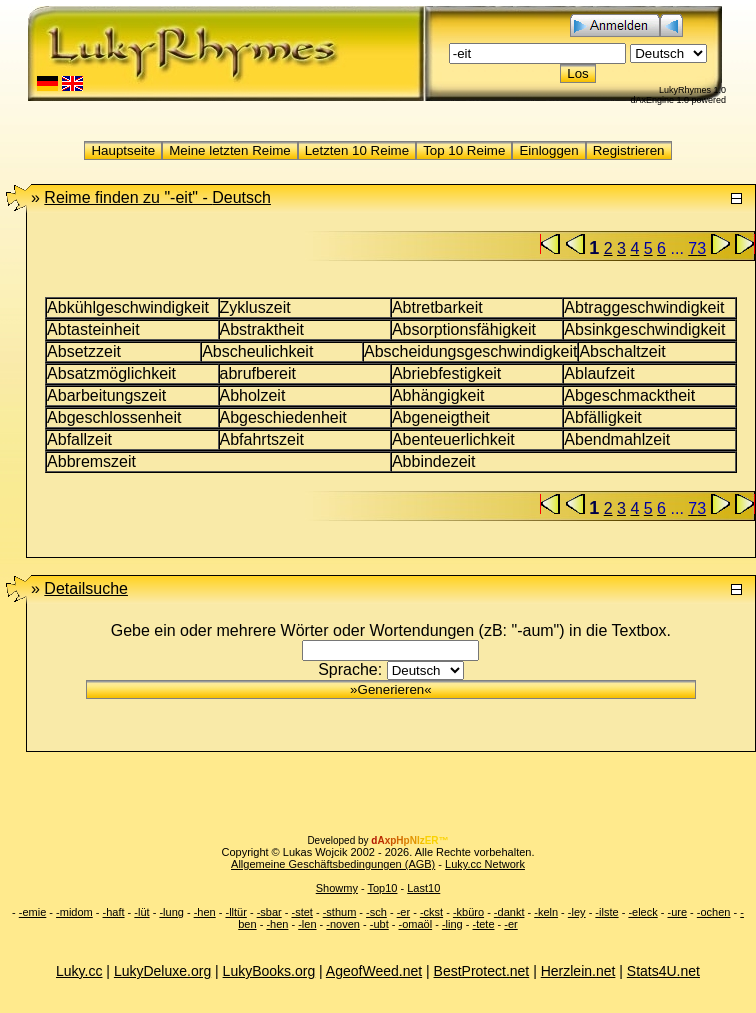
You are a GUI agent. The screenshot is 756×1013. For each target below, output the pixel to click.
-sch (376, 912)
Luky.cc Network (485, 864)
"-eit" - (157, 197)
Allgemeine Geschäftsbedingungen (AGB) (333, 864)
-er (403, 912)
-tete (483, 924)
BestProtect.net (482, 971)
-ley (577, 912)
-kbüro (468, 912)
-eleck (642, 912)
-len (307, 924)
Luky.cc (79, 971)
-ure (678, 912)
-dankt (509, 912)
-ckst (431, 912)
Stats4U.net (663, 971)
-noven (343, 924)
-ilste (606, 912)
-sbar (269, 912)
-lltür (235, 912)
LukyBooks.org (269, 971)
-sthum (340, 912)
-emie (33, 912)
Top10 (382, 888)
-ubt (379, 924)
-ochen (714, 912)
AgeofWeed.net (374, 971)
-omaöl (416, 924)
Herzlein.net (578, 971)
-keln (546, 912)
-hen (205, 912)
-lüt (141, 912)
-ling (452, 924)
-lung (171, 912)
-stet (301, 912)
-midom (74, 912)
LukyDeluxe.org (162, 971)
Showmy (337, 888)
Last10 (423, 888)
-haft (114, 912)
